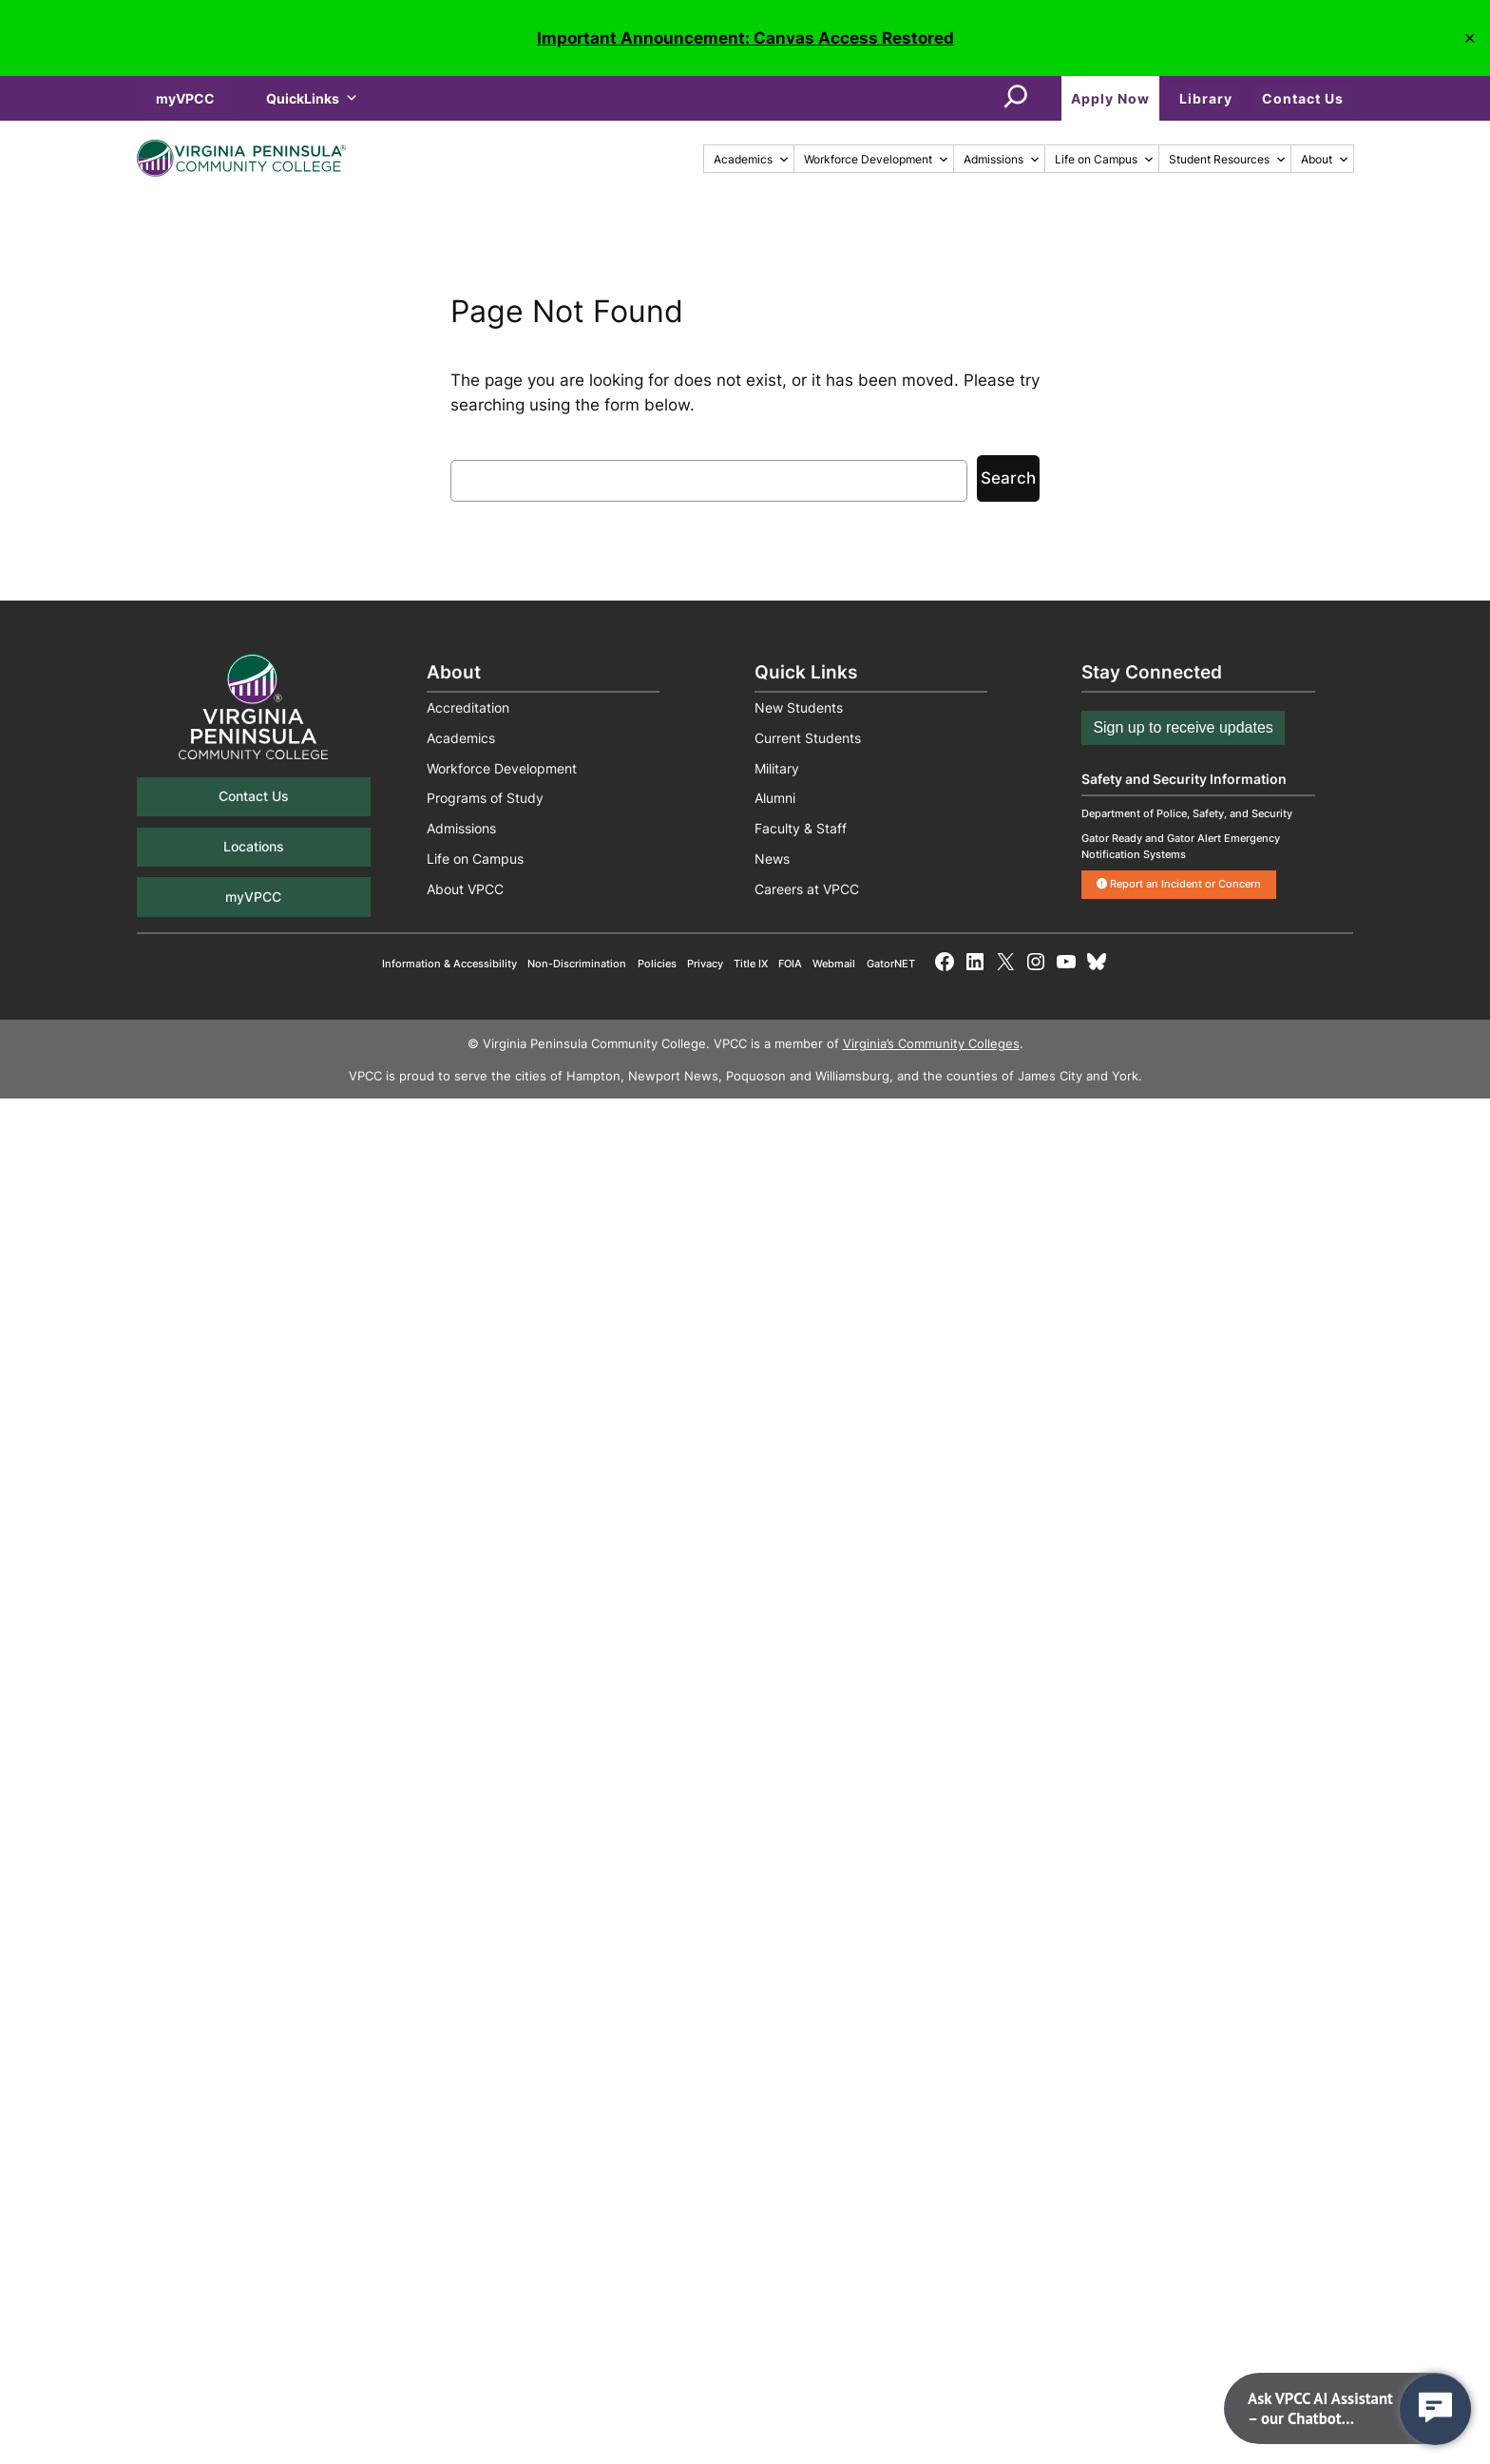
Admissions (1002, 159)
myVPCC (185, 98)
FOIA (790, 963)
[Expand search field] (1016, 98)
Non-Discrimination (576, 963)
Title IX (751, 963)
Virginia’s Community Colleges (931, 1044)
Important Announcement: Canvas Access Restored (745, 38)
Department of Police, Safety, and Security (1186, 813)
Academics (752, 159)
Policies (657, 963)
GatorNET (891, 963)
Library (1205, 98)
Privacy (705, 963)
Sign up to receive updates (1182, 727)
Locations (253, 846)
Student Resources (1228, 159)
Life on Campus (1105, 159)
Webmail (833, 963)
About (1325, 159)
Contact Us (1303, 98)
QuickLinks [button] (312, 98)
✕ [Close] (1469, 37)
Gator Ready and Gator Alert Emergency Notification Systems (1180, 846)
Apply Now (1110, 98)
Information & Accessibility (449, 963)
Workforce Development (876, 159)
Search (1008, 477)
